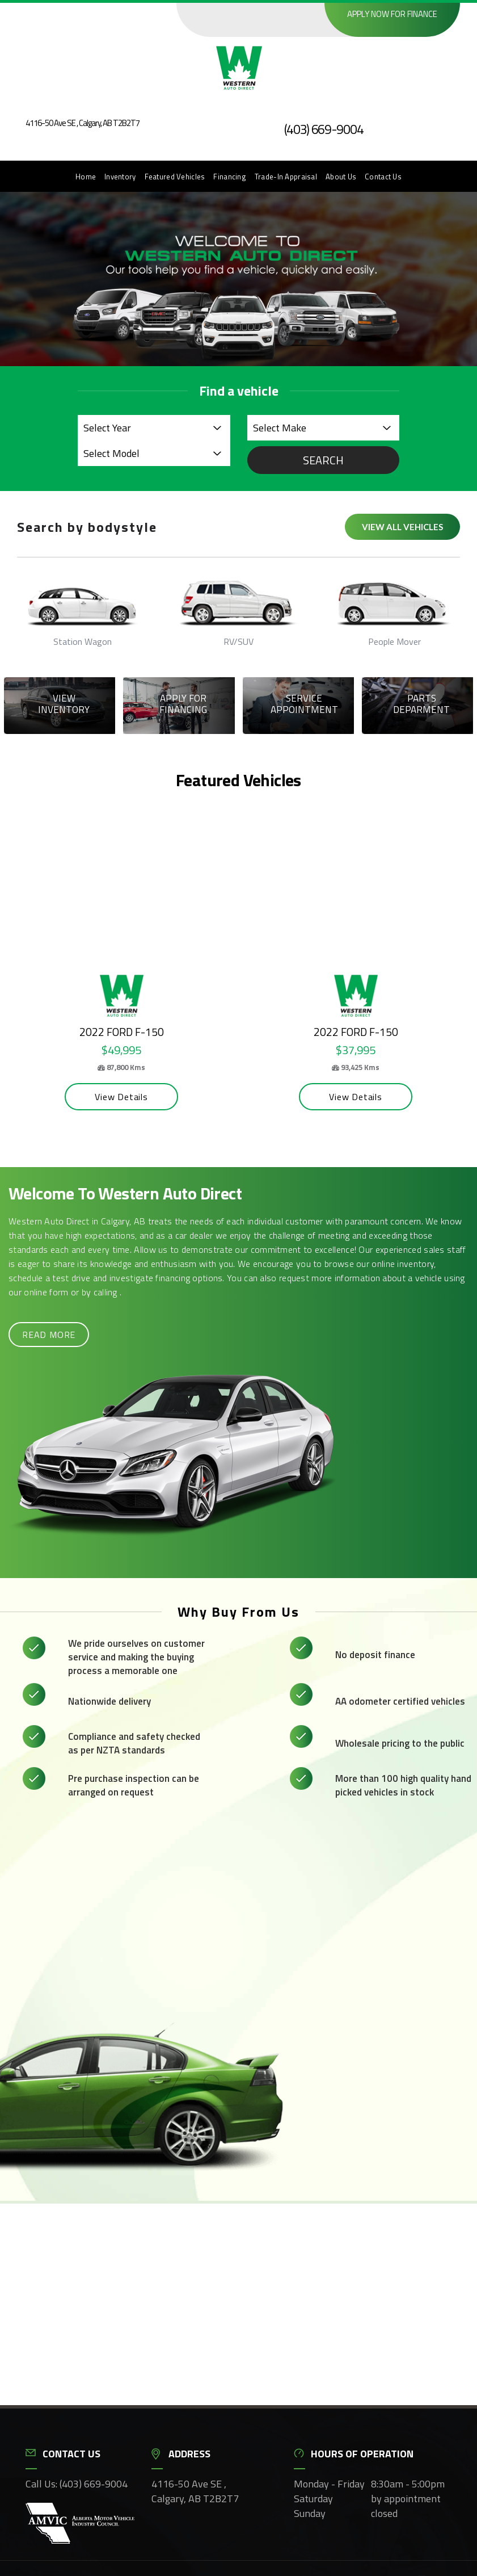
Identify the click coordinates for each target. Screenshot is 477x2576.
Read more (48, 1332)
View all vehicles (402, 527)
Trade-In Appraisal (286, 176)
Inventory (120, 176)
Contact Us (383, 176)
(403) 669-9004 (324, 129)
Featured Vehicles (175, 176)
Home (85, 176)
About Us (341, 176)
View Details (109, 1094)
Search (323, 460)
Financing (229, 176)
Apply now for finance (392, 13)
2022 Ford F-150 (108, 1029)
